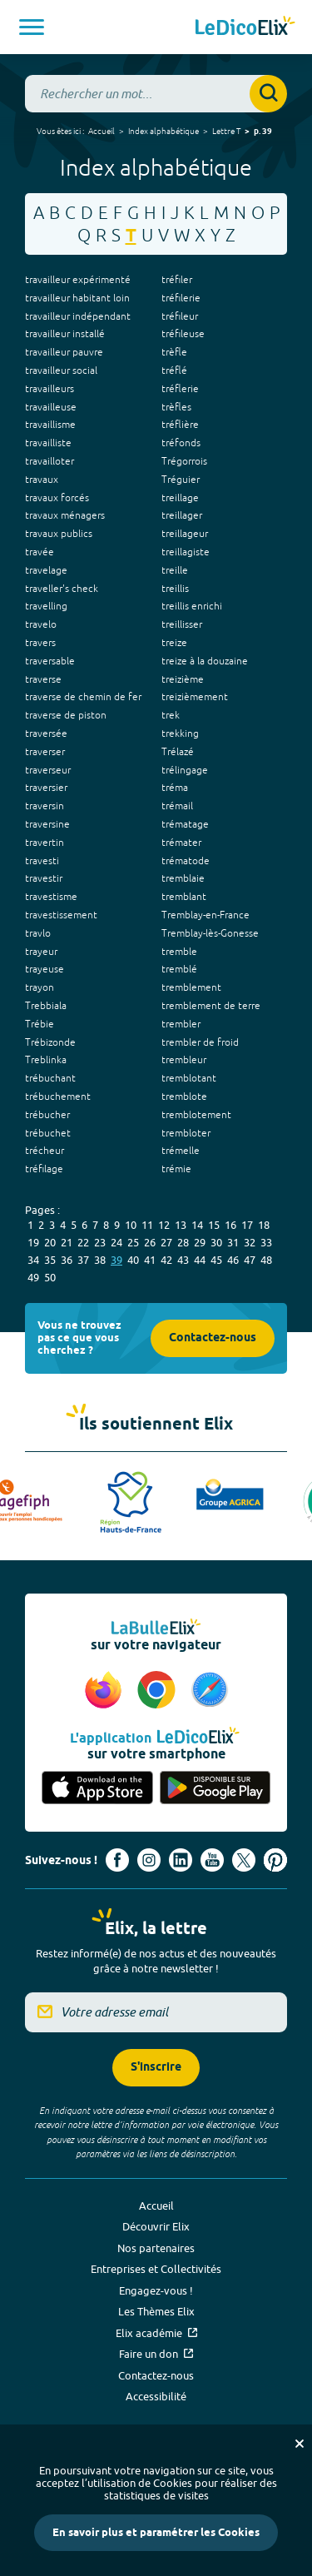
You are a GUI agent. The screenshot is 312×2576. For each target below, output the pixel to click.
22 (83, 1242)
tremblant (183, 897)
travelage (46, 570)
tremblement (191, 987)
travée (39, 552)
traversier (46, 787)
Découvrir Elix (156, 2226)
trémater (181, 842)
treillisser (181, 624)
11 (147, 1224)
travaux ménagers (65, 515)
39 (116, 1259)
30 (216, 1242)
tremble (179, 951)
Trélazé (177, 752)
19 (33, 1242)
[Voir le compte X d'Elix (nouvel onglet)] (243, 1860)
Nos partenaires (156, 2248)
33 (266, 1242)
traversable (50, 661)
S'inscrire (156, 2068)
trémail (177, 806)
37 (83, 1259)
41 (150, 1259)
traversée (46, 733)
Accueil (101, 131)
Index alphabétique (163, 131)
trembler (181, 1024)
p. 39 (263, 131)
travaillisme (50, 424)
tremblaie (183, 878)
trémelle (180, 1150)
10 (130, 1224)
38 (100, 1259)
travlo (38, 933)
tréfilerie (181, 298)
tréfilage (44, 1169)
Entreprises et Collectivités (156, 2268)
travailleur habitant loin (77, 298)
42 (166, 1259)
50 (50, 1277)
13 (180, 1224)
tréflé (174, 370)
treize (174, 643)
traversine (47, 824)
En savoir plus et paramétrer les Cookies (156, 2532)
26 (150, 1242)
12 (164, 1224)
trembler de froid (200, 1042)
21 (66, 1242)
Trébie (39, 1024)
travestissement (61, 915)
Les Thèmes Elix (156, 2311)
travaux (41, 479)
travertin (44, 842)
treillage (180, 498)
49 (33, 1277)
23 (100, 1242)
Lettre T (226, 131)
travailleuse (51, 407)
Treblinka (46, 1060)
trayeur (41, 951)
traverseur (48, 770)
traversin (44, 806)
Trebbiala (46, 1006)
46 (233, 1259)
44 (200, 1259)
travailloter (49, 461)
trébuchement (58, 1096)
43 (183, 1259)
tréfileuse (183, 334)
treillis (175, 588)
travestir (43, 878)
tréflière (180, 424)
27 (166, 1242)
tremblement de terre (210, 1006)
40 (133, 1259)
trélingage (184, 770)
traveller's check (61, 588)
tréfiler (176, 280)
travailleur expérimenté (78, 280)
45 (216, 1259)
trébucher (47, 1115)
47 (249, 1259)
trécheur (44, 1150)
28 (183, 1242)
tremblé (179, 969)
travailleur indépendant (78, 316)
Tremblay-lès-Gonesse (210, 933)
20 (50, 1242)
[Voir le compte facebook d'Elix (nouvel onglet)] (117, 1860)
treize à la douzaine (204, 661)
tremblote (184, 1096)
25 (133, 1242)
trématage (185, 824)
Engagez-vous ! (156, 2290)
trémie (176, 1169)
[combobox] (156, 93)
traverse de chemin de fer (83, 697)
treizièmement (194, 697)
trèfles (176, 407)
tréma (174, 787)
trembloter (185, 1133)
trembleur (183, 1060)
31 (233, 1242)
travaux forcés (57, 498)
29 (200, 1242)
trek (170, 715)
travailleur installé (65, 334)
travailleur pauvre (64, 352)
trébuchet (48, 1133)
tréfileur (179, 316)
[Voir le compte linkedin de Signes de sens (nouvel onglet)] (180, 1860)
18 (264, 1224)
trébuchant (50, 1078)
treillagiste (185, 552)
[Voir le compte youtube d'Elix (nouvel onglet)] (212, 1860)
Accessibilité (156, 2396)
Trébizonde (50, 1042)
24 (116, 1242)
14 (197, 1224)
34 (33, 1259)
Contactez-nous (212, 1338)
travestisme (51, 897)
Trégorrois (184, 461)
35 (50, 1259)
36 (66, 1259)
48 (266, 1259)
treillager (181, 515)
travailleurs (49, 389)
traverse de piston (65, 715)
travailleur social (61, 370)
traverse (43, 679)
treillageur (184, 534)
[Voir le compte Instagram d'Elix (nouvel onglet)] (149, 1860)
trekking (180, 733)
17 (247, 1224)
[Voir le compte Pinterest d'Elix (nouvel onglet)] (275, 1860)
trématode (185, 861)
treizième (182, 679)
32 (249, 1242)
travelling (46, 606)
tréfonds (181, 443)
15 (214, 1224)
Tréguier (180, 479)
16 (230, 1224)
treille (174, 570)
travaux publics (58, 534)
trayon (39, 987)
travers (40, 643)
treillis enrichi (191, 606)
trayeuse (44, 969)
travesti (42, 861)
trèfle (174, 352)
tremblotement (196, 1115)
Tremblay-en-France (205, 915)
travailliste (48, 443)
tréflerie (180, 389)
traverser (45, 752)
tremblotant (188, 1078)
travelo (41, 624)
